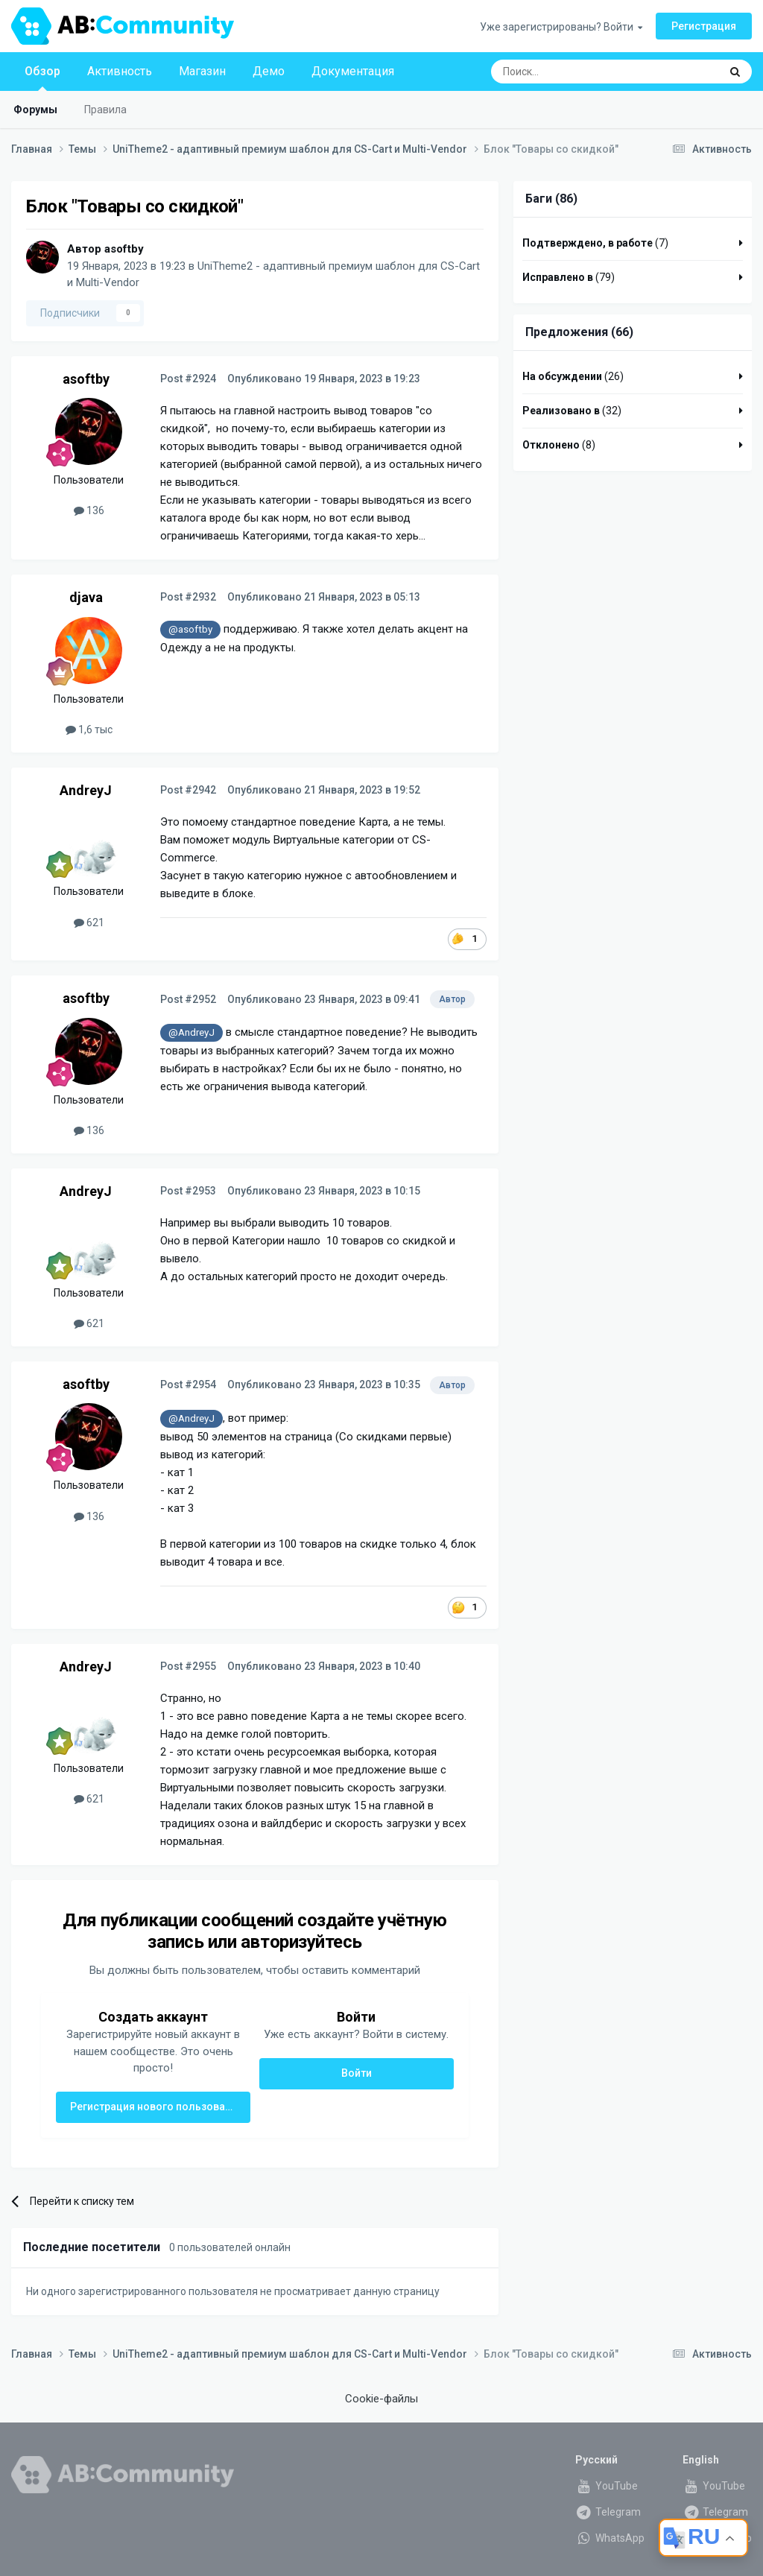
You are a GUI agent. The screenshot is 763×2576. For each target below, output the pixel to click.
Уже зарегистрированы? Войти (561, 27)
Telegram (608, 2512)
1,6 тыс (89, 729)
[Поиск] (570, 71)
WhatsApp (610, 2538)
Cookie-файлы (381, 2398)
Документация (352, 71)
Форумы (35, 109)
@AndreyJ (191, 1032)
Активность (119, 71)
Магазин (202, 71)
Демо (269, 71)
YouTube (606, 2486)
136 (89, 510)
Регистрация (703, 26)
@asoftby (190, 629)
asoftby (124, 249)
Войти (356, 2073)
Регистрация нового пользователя (159, 2107)
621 (89, 922)
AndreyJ (86, 790)
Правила (105, 109)
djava (86, 597)
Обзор (42, 77)
